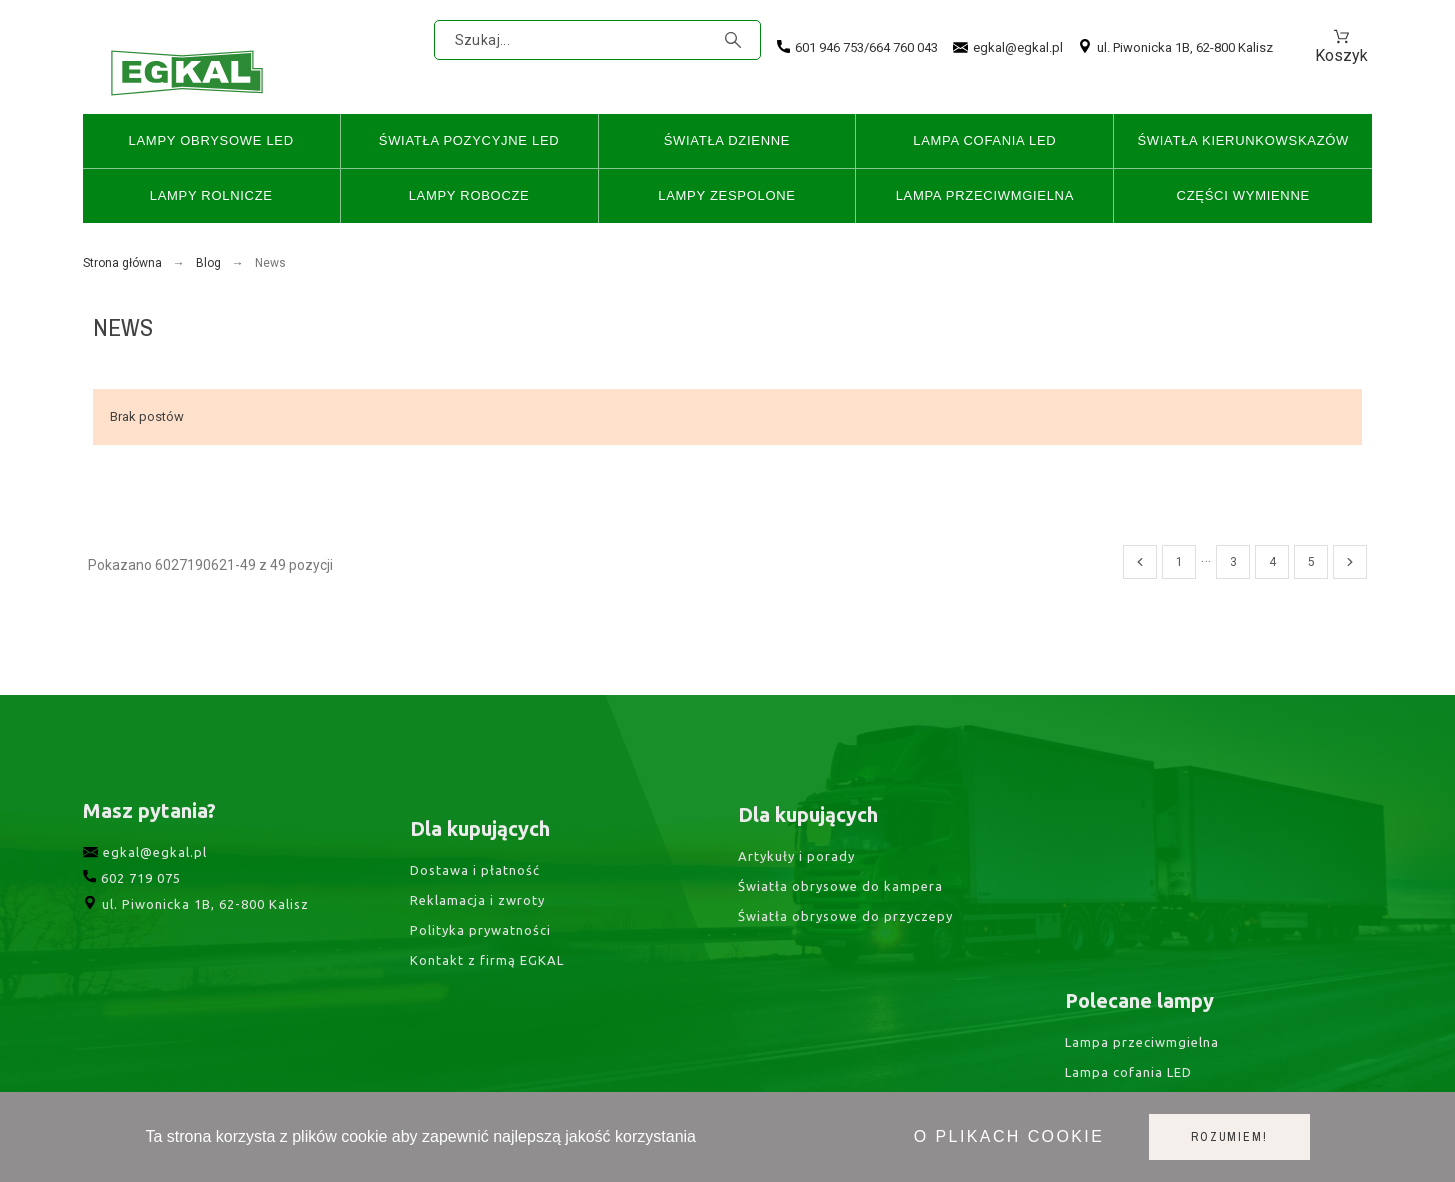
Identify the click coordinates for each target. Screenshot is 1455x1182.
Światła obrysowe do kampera (840, 926)
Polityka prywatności (480, 980)
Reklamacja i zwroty (477, 950)
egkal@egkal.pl (1008, 48)
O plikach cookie (1009, 1136)
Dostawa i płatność (475, 920)
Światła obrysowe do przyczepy (845, 956)
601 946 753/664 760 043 (857, 47)
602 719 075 (132, 914)
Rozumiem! (1229, 1137)
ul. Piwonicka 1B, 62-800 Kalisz (1175, 47)
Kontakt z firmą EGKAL (487, 1011)
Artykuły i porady (796, 896)
